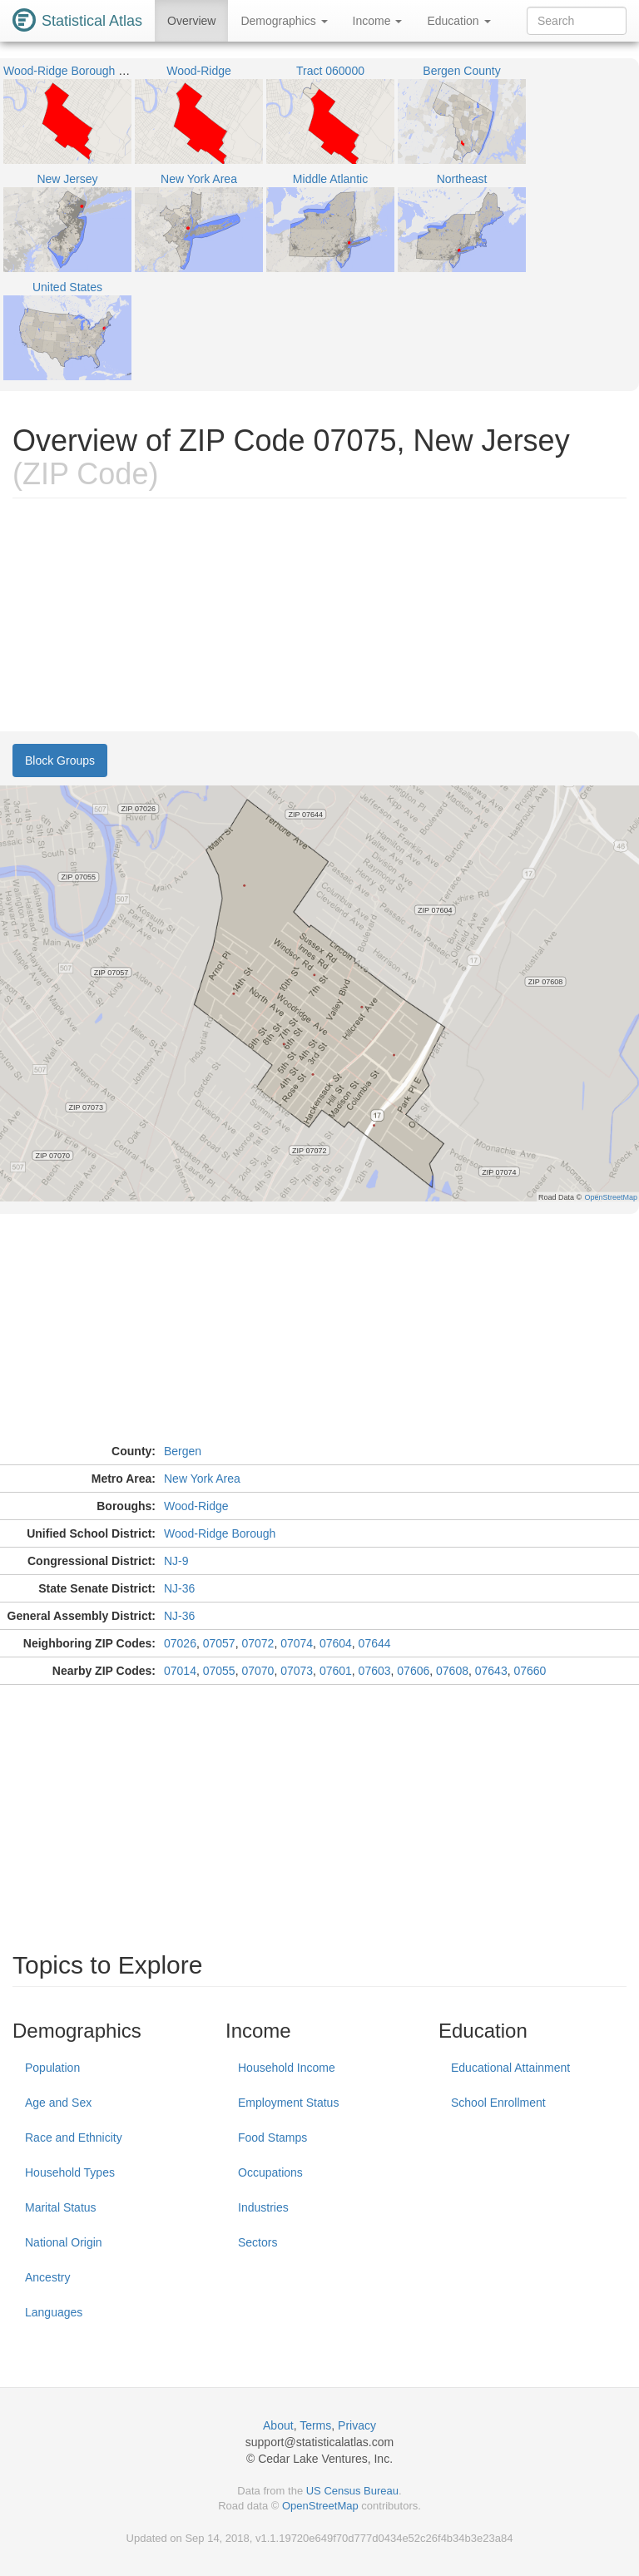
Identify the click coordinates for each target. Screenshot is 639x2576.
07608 (452, 1670)
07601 (336, 1670)
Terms (315, 2425)
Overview (191, 20)
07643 (491, 1670)
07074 (296, 1643)
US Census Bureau (352, 2490)
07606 (413, 1670)
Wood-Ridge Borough (219, 1533)
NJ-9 (176, 1561)
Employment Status (288, 2102)
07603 (375, 1670)
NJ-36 (179, 1588)
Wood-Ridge (196, 1506)
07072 (257, 1643)
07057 (219, 1643)
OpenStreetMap (320, 2505)
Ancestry (47, 2277)
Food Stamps (272, 2137)
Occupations (270, 2172)
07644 (375, 1643)
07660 (529, 1670)
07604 (336, 1643)
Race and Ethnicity (73, 2137)
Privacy (357, 2425)
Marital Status (61, 2207)
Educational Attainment (510, 2067)
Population (52, 2067)
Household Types (70, 2172)
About (278, 2425)
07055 (219, 1670)
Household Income (286, 2067)
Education (458, 20)
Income (378, 20)
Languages (53, 2312)
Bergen (182, 1451)
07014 (180, 1670)
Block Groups (60, 760)
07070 (257, 1670)
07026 (180, 1643)
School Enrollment (498, 2102)
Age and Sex (58, 2102)
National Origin (63, 2242)
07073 (296, 1670)
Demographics (283, 20)
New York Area (202, 1478)
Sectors (257, 2242)
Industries (263, 2207)
